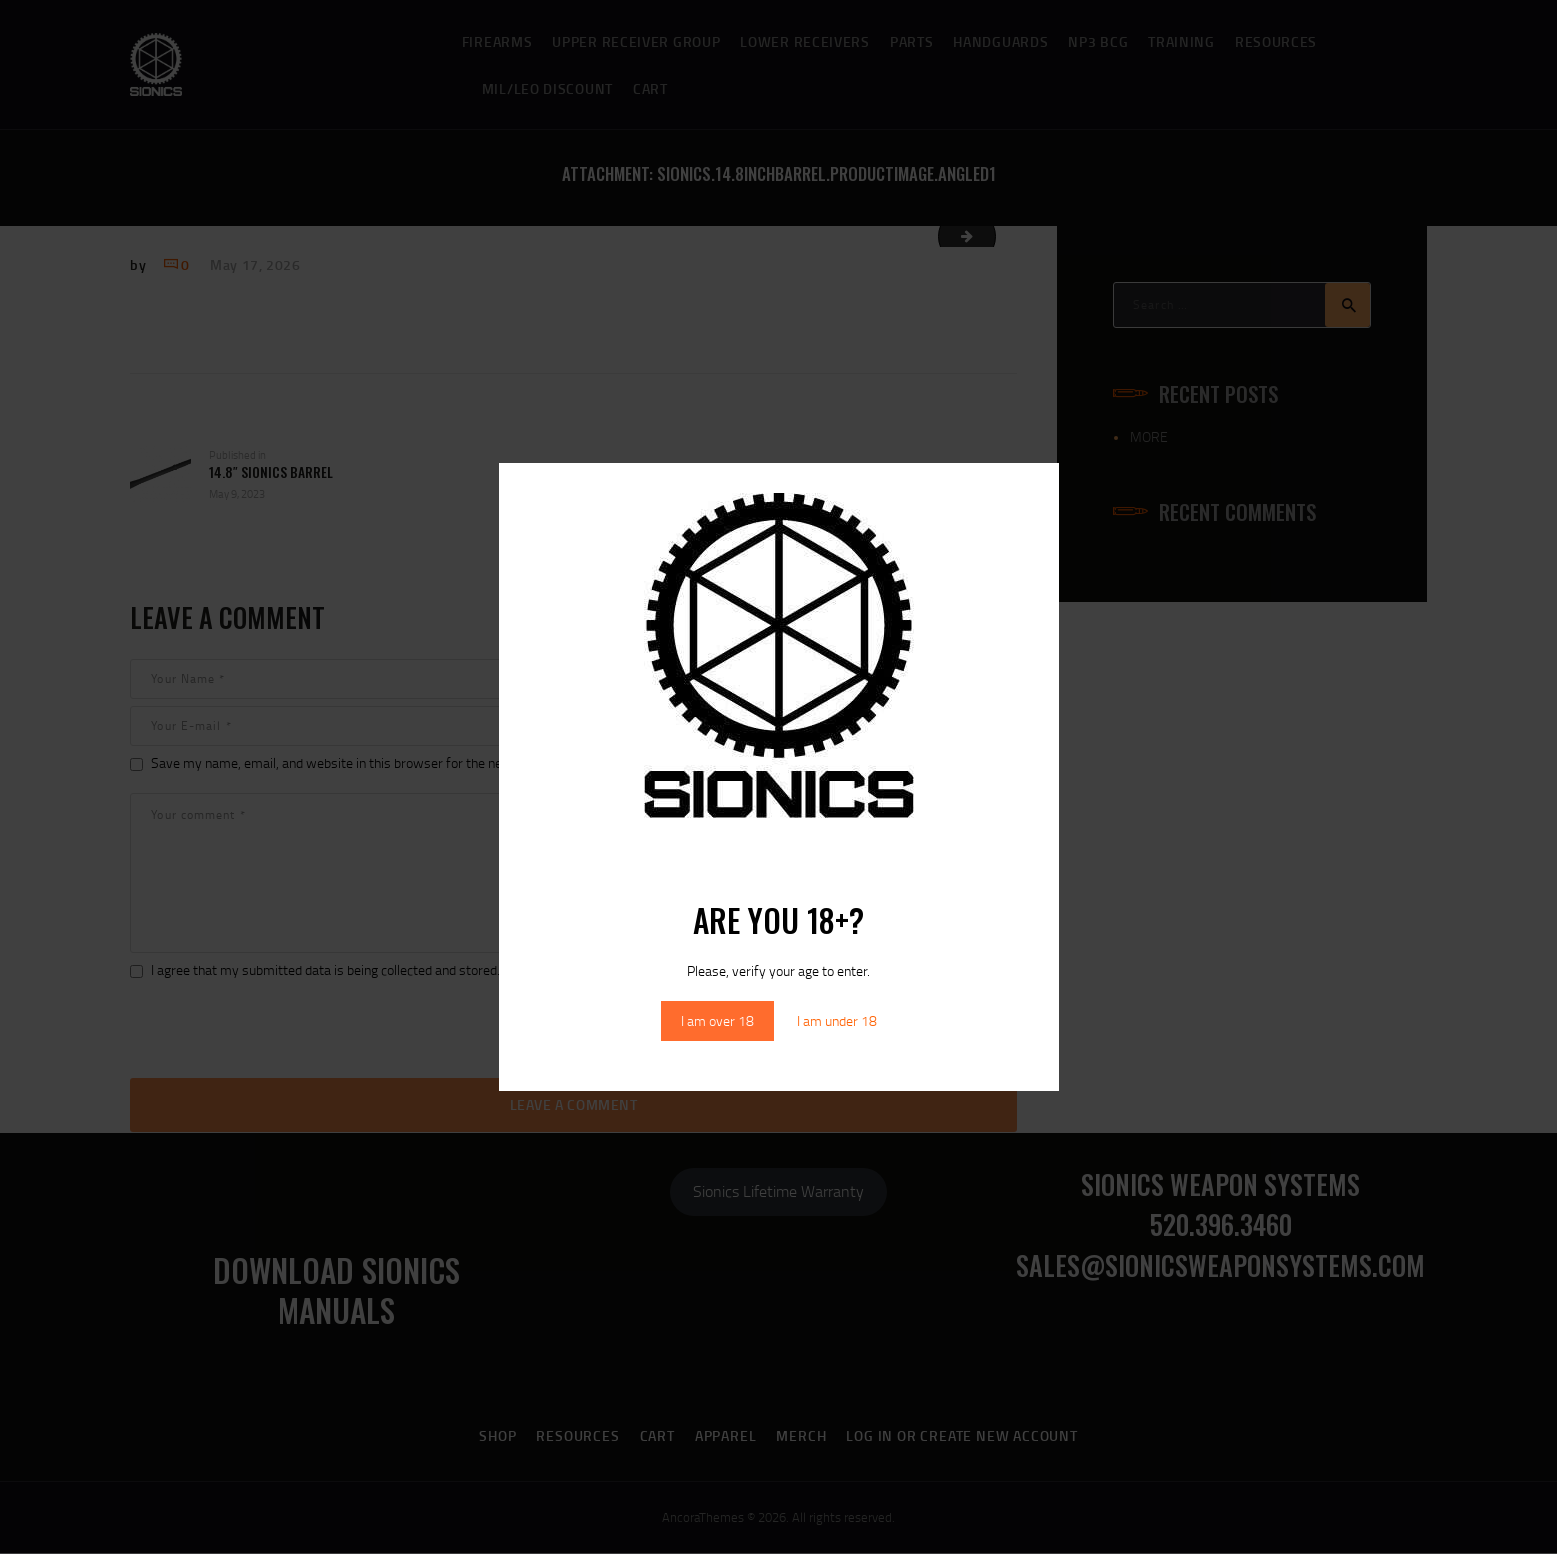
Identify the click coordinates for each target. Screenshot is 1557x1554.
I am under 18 (837, 1020)
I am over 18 (717, 1020)
